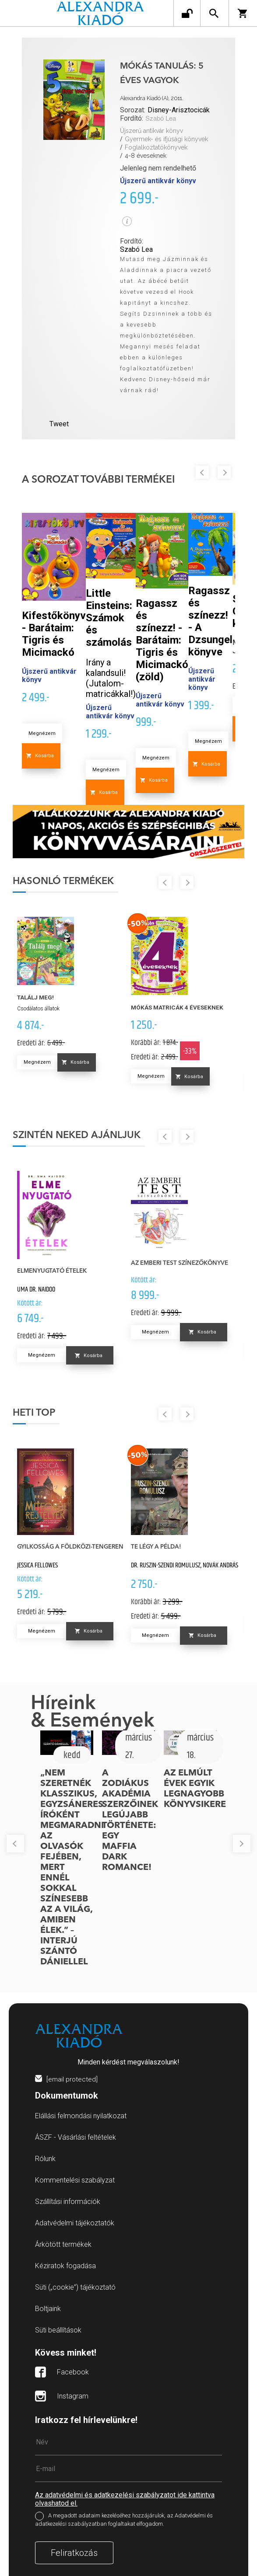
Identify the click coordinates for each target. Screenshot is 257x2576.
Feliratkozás (74, 2553)
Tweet (59, 424)
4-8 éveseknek (145, 155)
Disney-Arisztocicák (179, 110)
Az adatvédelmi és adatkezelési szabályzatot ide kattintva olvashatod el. (125, 2499)
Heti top (34, 1413)
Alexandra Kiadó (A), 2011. (151, 98)
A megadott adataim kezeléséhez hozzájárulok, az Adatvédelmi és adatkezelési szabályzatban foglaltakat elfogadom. (124, 2519)
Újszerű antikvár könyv (151, 130)
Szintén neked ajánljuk (77, 1135)
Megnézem (42, 733)
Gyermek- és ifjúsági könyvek (166, 139)
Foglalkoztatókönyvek (156, 147)
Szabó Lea (160, 118)
